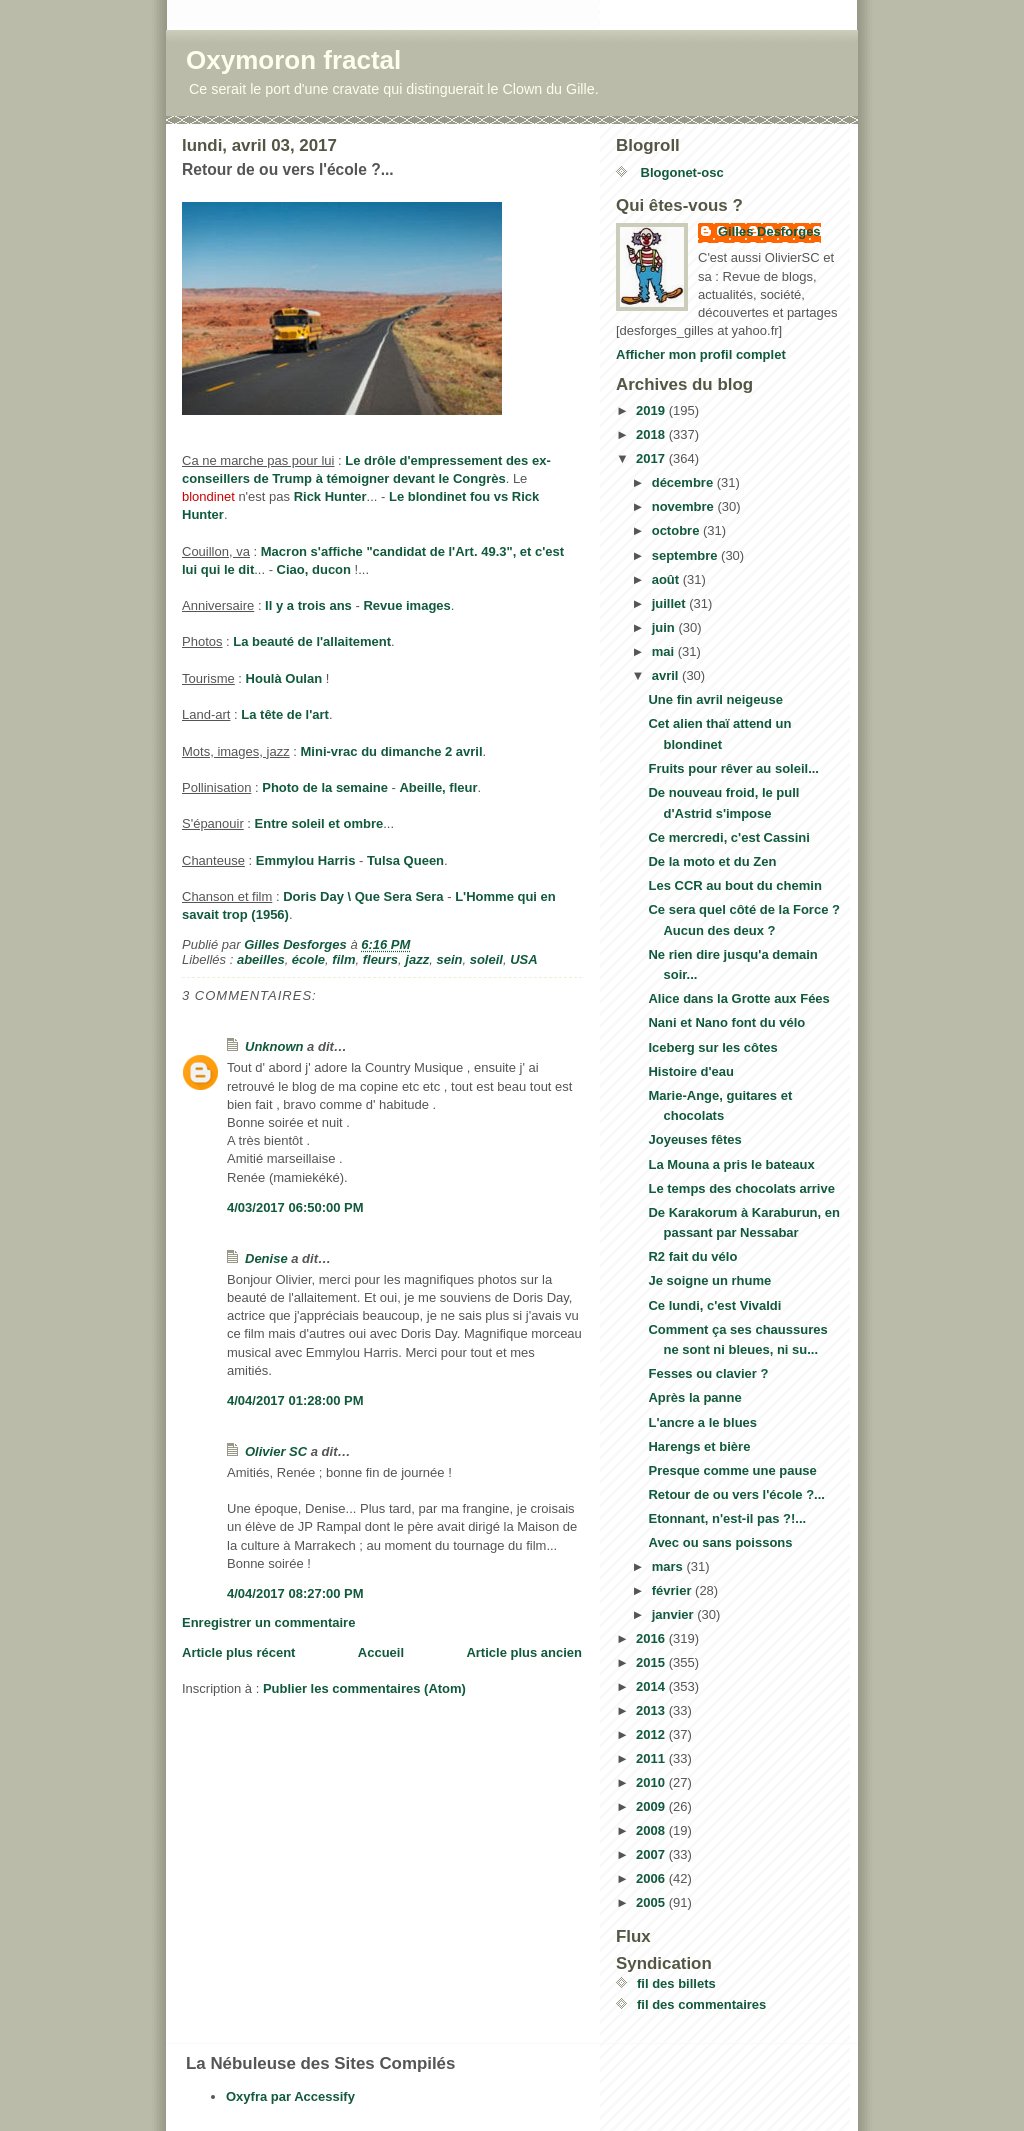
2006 (652, 1878)
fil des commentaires (701, 2004)
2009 (652, 1806)
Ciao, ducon (314, 569)
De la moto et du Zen (712, 861)
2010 (652, 1782)
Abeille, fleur (438, 787)
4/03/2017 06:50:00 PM (295, 1207)
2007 (652, 1854)
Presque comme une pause (732, 1470)
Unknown (274, 1046)
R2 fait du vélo (692, 1256)
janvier (675, 1614)
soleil (486, 959)
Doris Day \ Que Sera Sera (363, 896)
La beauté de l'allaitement (312, 641)
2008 (652, 1830)
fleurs (380, 959)
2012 (652, 1734)
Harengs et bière (699, 1446)
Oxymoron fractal (293, 60)
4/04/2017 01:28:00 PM (295, 1400)
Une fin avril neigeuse (715, 699)
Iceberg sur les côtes (712, 1047)
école (308, 959)
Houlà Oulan (284, 678)
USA (523, 959)
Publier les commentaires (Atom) (364, 1688)
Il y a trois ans (308, 605)
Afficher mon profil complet (701, 354)
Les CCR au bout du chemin (734, 885)
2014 (652, 1686)
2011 (652, 1758)
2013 (652, 1710)
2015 (652, 1662)
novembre (685, 506)
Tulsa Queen (405, 860)
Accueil (381, 1652)
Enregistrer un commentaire (268, 1622)
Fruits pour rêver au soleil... (733, 768)
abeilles (261, 959)
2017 (652, 458)
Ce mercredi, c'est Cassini (728, 837)
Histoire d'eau (690, 1071)
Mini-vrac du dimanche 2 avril (392, 751)
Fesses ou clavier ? (708, 1373)
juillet (671, 603)
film (343, 959)
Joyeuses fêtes (694, 1139)
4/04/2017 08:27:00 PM (295, 1593)
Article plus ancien (524, 1652)
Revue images (406, 605)
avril (667, 675)
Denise (266, 1258)
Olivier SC (276, 1451)
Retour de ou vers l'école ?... (736, 1494)
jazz (417, 959)
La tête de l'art (285, 714)
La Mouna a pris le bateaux (731, 1164)
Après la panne (694, 1397)
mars (669, 1566)
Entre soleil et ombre (319, 823)
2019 (652, 410)
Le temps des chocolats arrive (741, 1188)
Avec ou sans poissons (720, 1542)
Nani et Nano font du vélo (726, 1022)
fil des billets (676, 1983)
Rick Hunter (330, 496)
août (667, 579)
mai (665, 651)
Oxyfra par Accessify (290, 2096)
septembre (686, 555)
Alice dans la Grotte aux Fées (738, 998)
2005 (652, 1902)
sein (449, 959)
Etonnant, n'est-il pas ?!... (727, 1518)
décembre (684, 482)
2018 (652, 434)
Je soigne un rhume (709, 1280)
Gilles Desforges (769, 231)
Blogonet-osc (680, 172)
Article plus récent (238, 1652)
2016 (652, 1638)
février (673, 1590)
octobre (677, 530)
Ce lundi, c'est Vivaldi (714, 1305)
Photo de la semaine (325, 787)
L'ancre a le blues (702, 1422)
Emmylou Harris (306, 860)
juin (665, 627)
